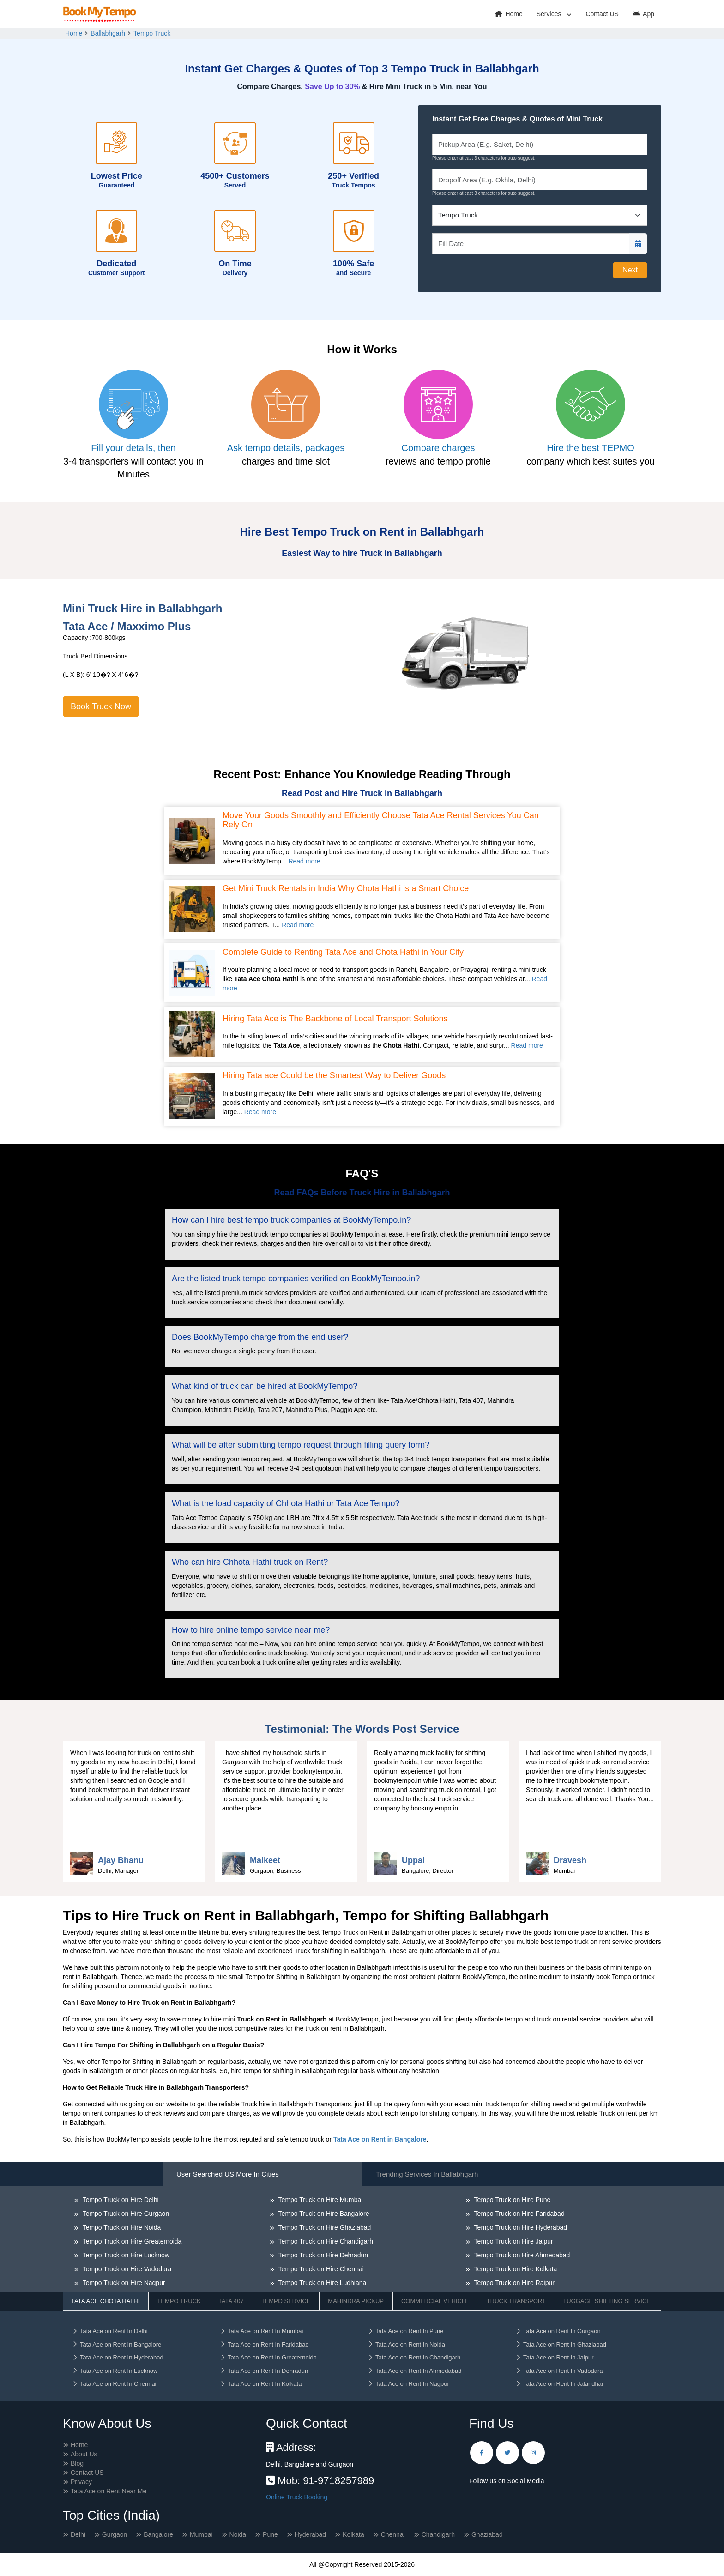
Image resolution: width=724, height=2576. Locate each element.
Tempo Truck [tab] (178, 2301)
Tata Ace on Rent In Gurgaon (558, 2331)
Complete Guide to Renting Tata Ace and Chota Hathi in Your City (343, 952)
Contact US (602, 14)
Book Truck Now (101, 706)
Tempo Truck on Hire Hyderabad (519, 2227)
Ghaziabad (487, 2534)
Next (630, 270)
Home (509, 14)
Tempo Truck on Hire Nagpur (123, 2282)
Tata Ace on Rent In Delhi (110, 2331)
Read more (304, 861)
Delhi (78, 2534)
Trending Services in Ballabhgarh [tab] (427, 2174)
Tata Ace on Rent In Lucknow (114, 2370)
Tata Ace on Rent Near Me (108, 2491)
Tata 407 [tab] (231, 2301)
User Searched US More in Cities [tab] (227, 2174)
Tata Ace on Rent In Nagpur (408, 2383)
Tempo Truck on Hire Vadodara (126, 2269)
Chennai (393, 2534)
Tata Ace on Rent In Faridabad (264, 2344)
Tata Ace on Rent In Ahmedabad (414, 2370)
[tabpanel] (362, 2266)
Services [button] (550, 14)
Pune (270, 2534)
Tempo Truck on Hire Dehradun (322, 2255)
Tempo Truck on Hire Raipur (513, 2282)
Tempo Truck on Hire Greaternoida (131, 2241)
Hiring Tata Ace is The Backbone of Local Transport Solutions (335, 1018)
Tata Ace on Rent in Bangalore (379, 2139)
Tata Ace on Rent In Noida (406, 2344)
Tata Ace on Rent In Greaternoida (268, 2357)
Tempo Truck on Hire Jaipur (512, 2241)
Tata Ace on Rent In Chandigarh (414, 2357)
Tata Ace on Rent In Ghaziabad (560, 2344)
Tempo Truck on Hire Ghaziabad (324, 2227)
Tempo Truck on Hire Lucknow (125, 2255)
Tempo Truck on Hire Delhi (120, 2199)
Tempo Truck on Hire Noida (121, 2227)
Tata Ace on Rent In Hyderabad (117, 2357)
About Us (84, 2454)
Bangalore (158, 2534)
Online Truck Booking (296, 2497)
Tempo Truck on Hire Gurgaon (125, 2213)
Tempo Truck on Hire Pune (511, 2199)
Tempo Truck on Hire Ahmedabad (521, 2255)
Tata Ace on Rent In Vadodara (559, 2370)
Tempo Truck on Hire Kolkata (514, 2269)
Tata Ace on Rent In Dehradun (264, 2370)
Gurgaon (114, 2534)
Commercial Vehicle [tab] (435, 2301)
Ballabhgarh (107, 33)
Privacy (81, 2482)
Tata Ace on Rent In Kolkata (261, 2383)
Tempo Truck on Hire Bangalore (323, 2213)
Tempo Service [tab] (286, 2301)
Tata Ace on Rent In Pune (405, 2331)
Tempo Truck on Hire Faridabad (518, 2213)
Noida (238, 2534)
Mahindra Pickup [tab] (356, 2301)
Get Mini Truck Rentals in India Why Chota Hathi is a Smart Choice (346, 888)
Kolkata (353, 2534)
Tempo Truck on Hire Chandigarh (325, 2241)
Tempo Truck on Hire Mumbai (319, 2199)
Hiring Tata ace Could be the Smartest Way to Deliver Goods (334, 1075)
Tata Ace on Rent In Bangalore (116, 2344)
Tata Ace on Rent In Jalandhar (559, 2383)
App (643, 14)
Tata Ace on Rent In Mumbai (261, 2331)
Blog (77, 2463)
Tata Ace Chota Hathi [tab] (105, 2301)
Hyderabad (310, 2534)
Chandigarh (438, 2534)
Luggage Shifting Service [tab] (607, 2301)
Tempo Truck (151, 33)
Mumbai (201, 2534)
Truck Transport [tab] (516, 2301)
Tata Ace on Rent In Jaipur (554, 2357)
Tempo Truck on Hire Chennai (320, 2269)
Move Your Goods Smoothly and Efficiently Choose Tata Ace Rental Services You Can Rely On (381, 820)
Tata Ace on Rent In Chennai (114, 2383)
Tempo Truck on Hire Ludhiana (321, 2282)
